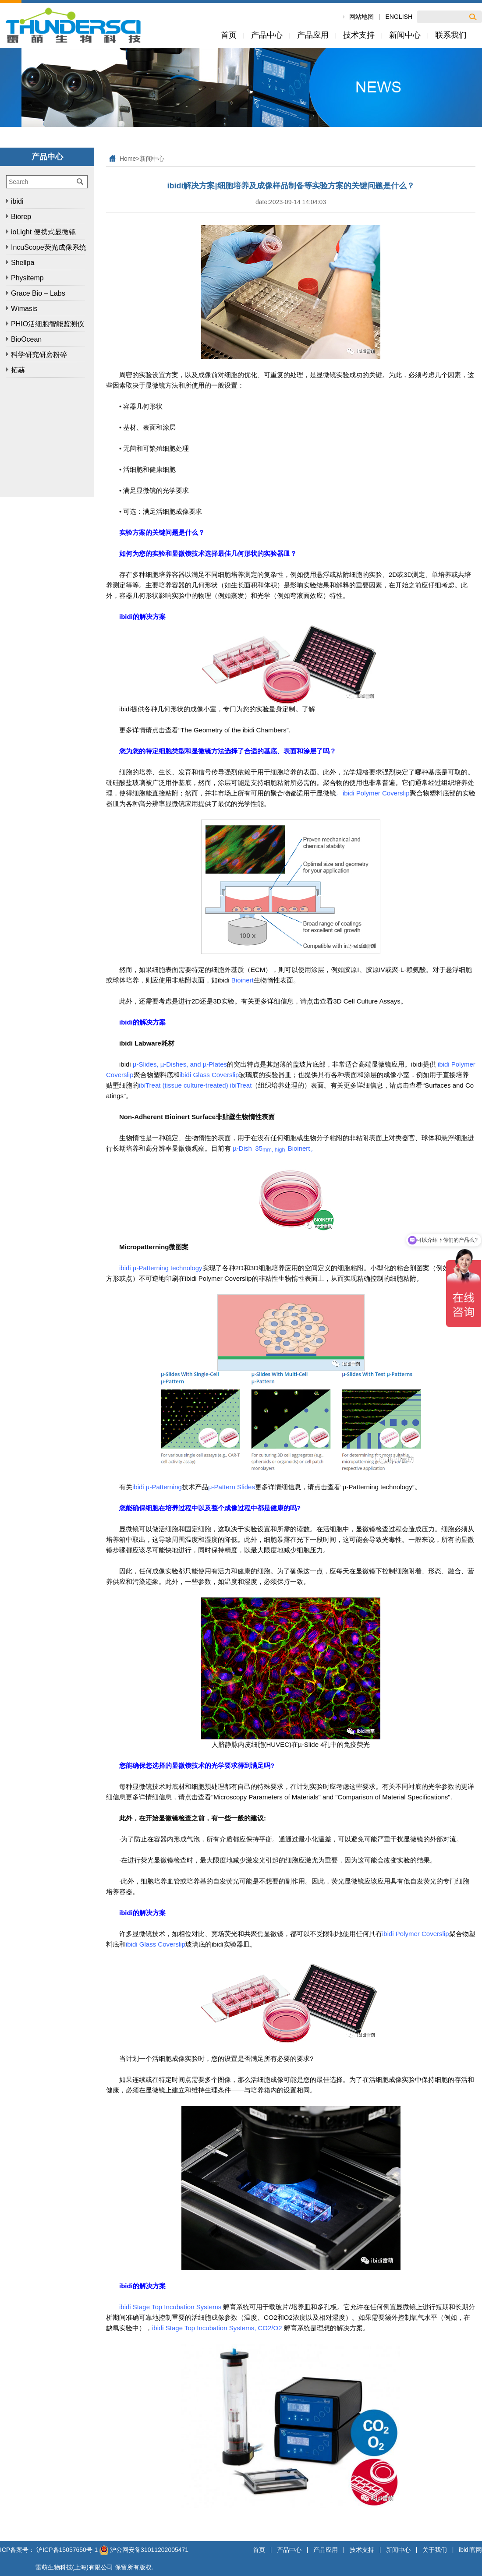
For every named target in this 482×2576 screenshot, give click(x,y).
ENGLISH (399, 16)
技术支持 (362, 2549)
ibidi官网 (470, 2549)
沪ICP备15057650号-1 (67, 2549)
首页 (259, 2549)
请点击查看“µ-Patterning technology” (361, 1487)
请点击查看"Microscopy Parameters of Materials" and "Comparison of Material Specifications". (315, 1797)
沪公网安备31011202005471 (143, 2549)
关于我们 (434, 2549)
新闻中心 (152, 158)
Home (128, 158)
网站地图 (361, 16)
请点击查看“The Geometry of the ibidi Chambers (216, 730)
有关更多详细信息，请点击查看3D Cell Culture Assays (320, 1001)
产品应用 (325, 2549)
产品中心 (289, 2549)
